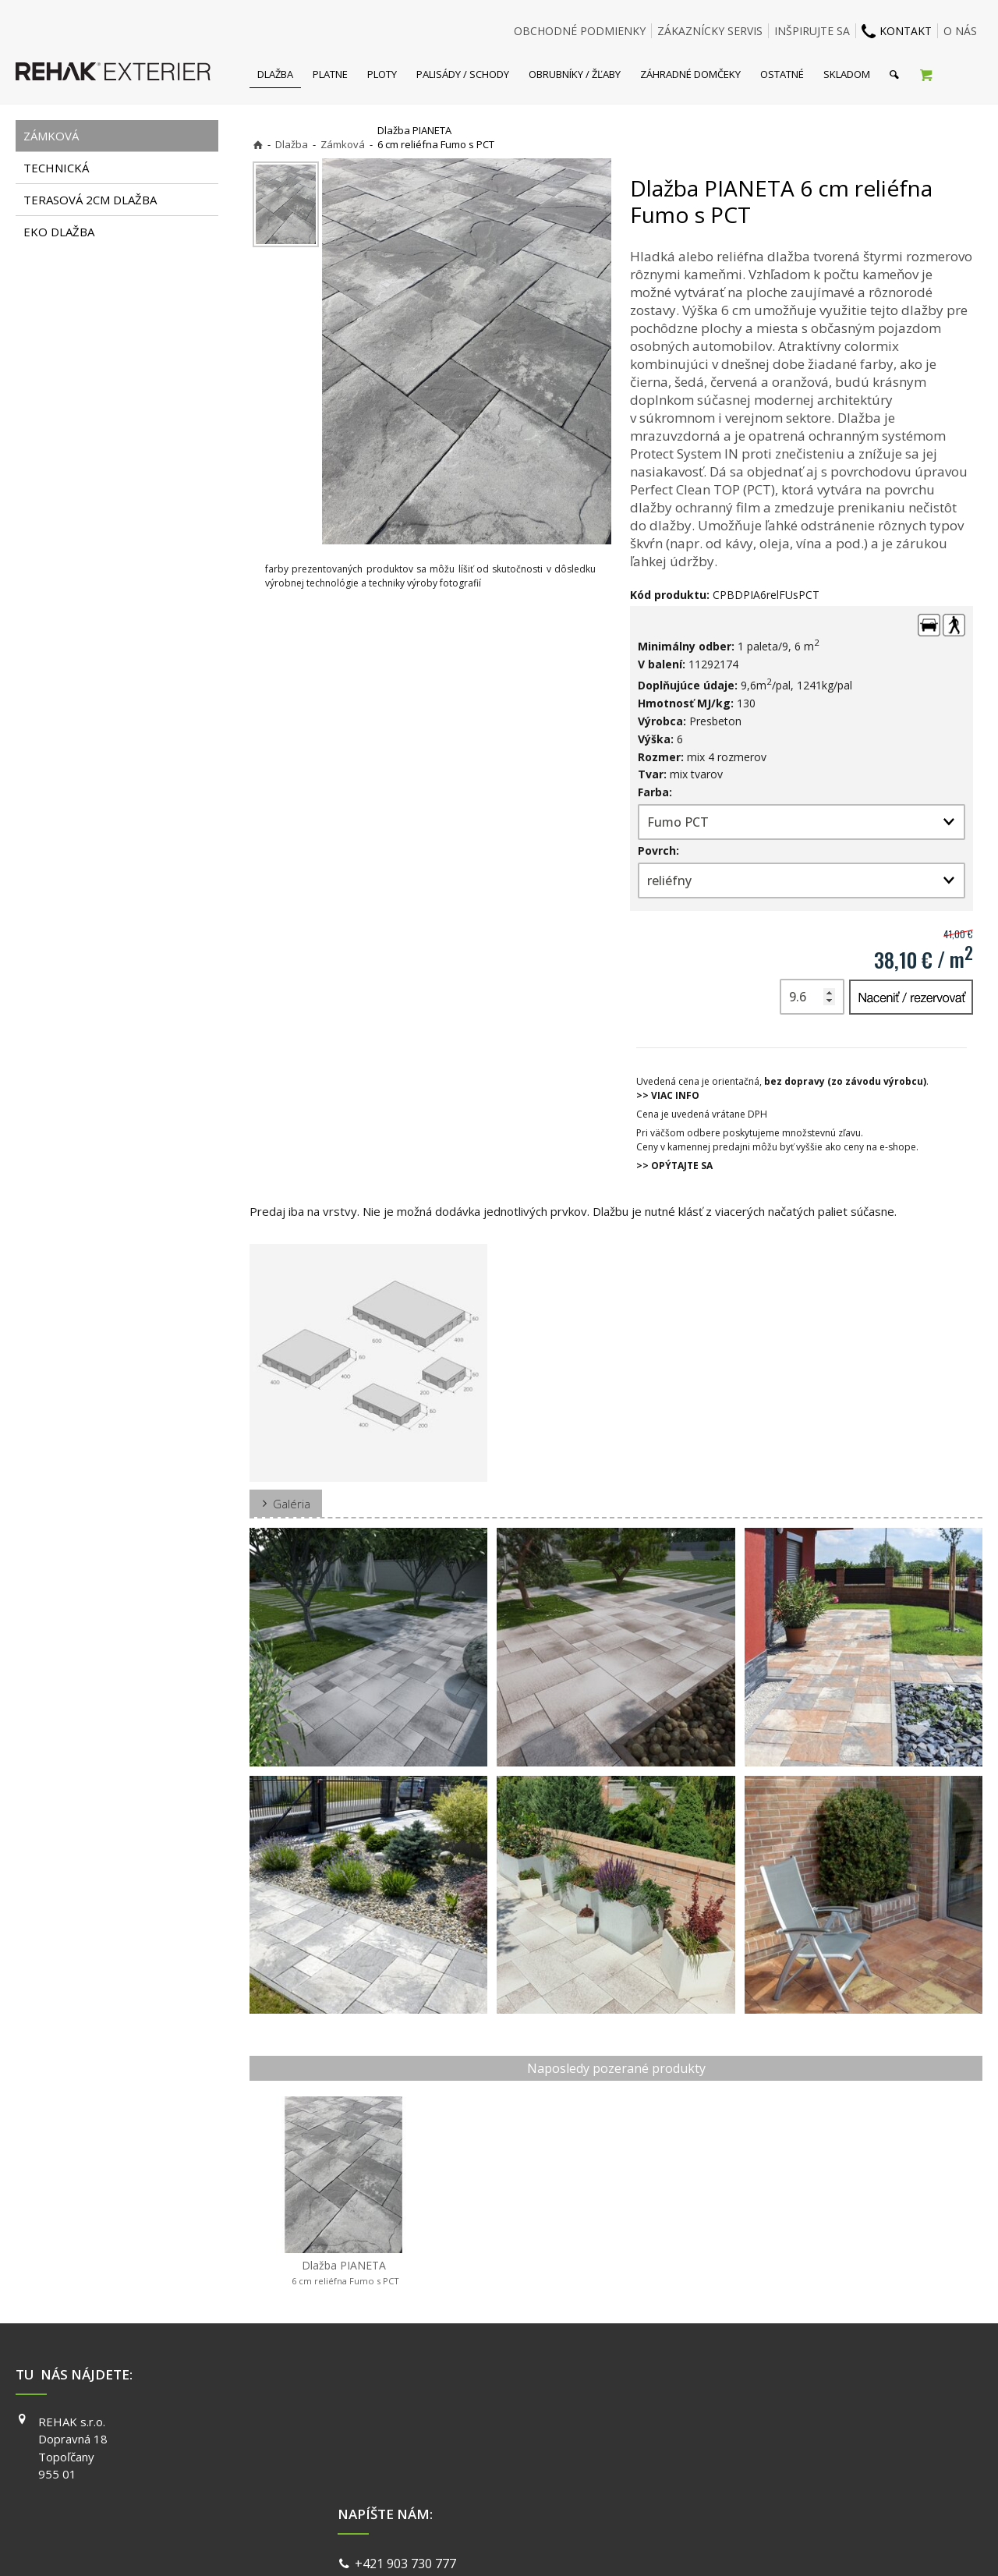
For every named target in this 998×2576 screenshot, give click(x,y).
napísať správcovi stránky (458, 2544)
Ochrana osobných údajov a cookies (607, 2544)
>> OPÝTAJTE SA (674, 1165)
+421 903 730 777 (408, 2423)
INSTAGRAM (723, 2443)
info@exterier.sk (406, 2442)
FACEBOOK (721, 2421)
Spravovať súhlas (739, 2544)
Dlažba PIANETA (343, 2272)
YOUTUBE (718, 2466)
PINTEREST (722, 2488)
